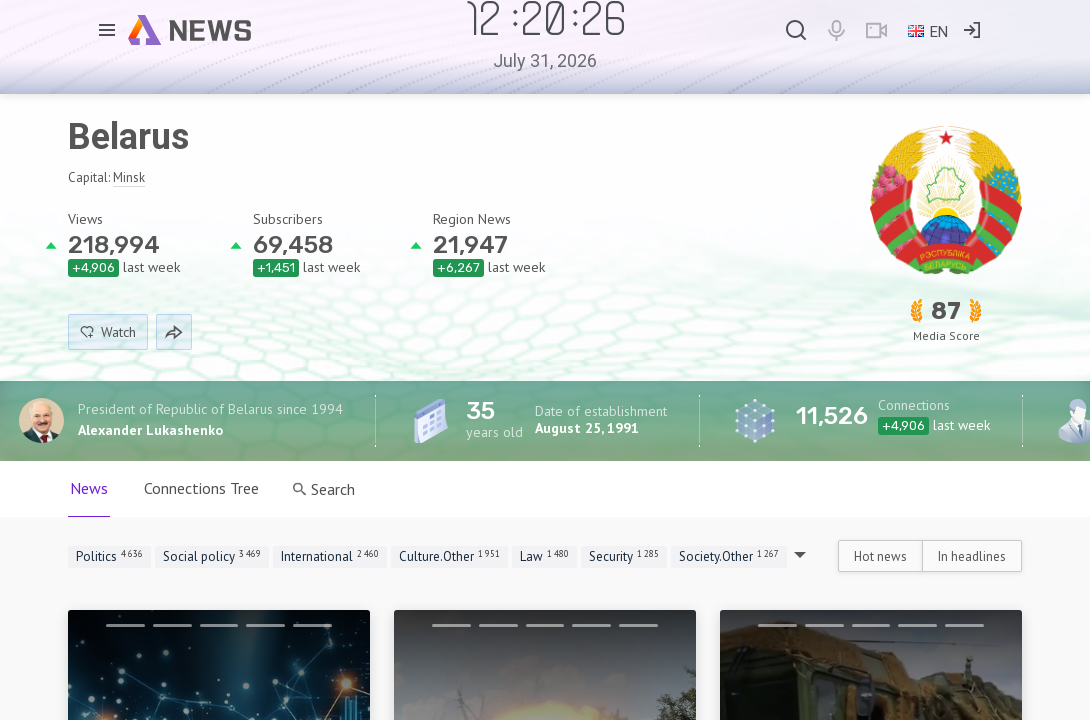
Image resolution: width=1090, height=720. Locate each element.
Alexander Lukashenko (150, 430)
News (89, 488)
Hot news (880, 556)
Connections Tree (201, 488)
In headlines (972, 556)
